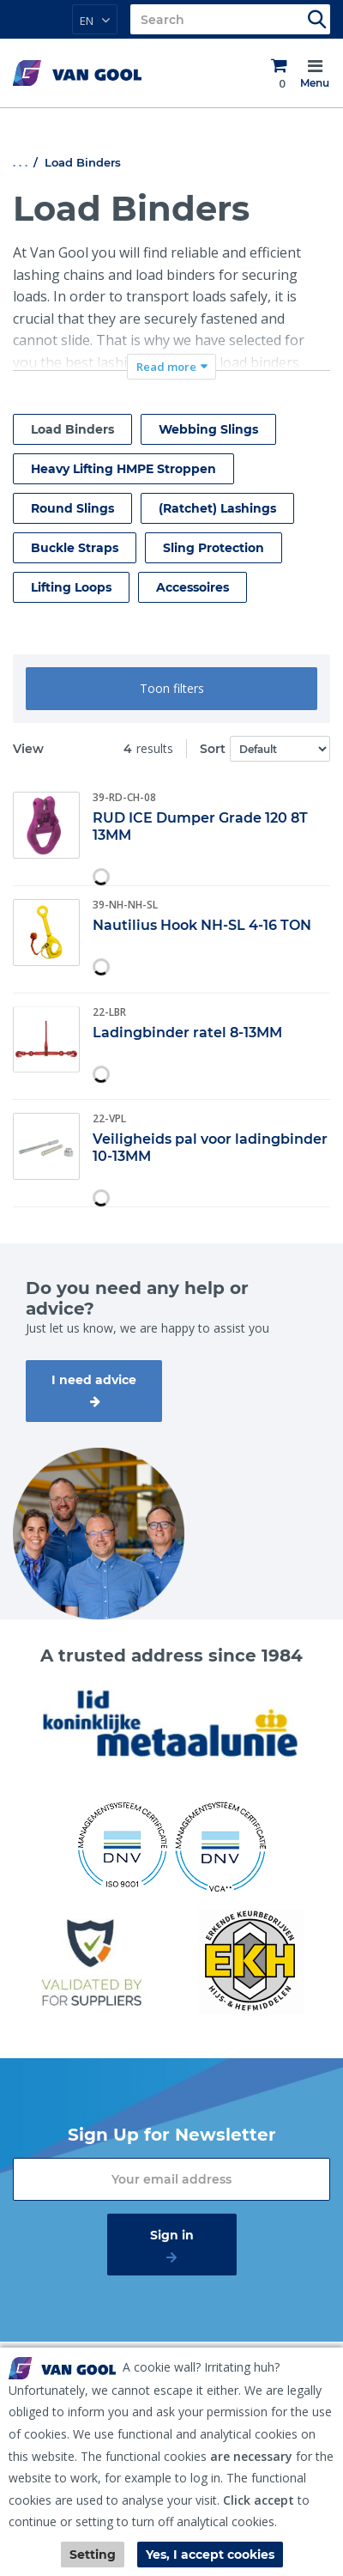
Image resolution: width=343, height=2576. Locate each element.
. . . (20, 162)
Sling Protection (213, 548)
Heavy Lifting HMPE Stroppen (123, 469)
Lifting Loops (71, 587)
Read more (166, 366)
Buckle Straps (74, 548)
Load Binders (72, 429)
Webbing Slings (208, 429)
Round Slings (72, 508)
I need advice (93, 1380)
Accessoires (192, 587)
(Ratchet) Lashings (217, 508)
